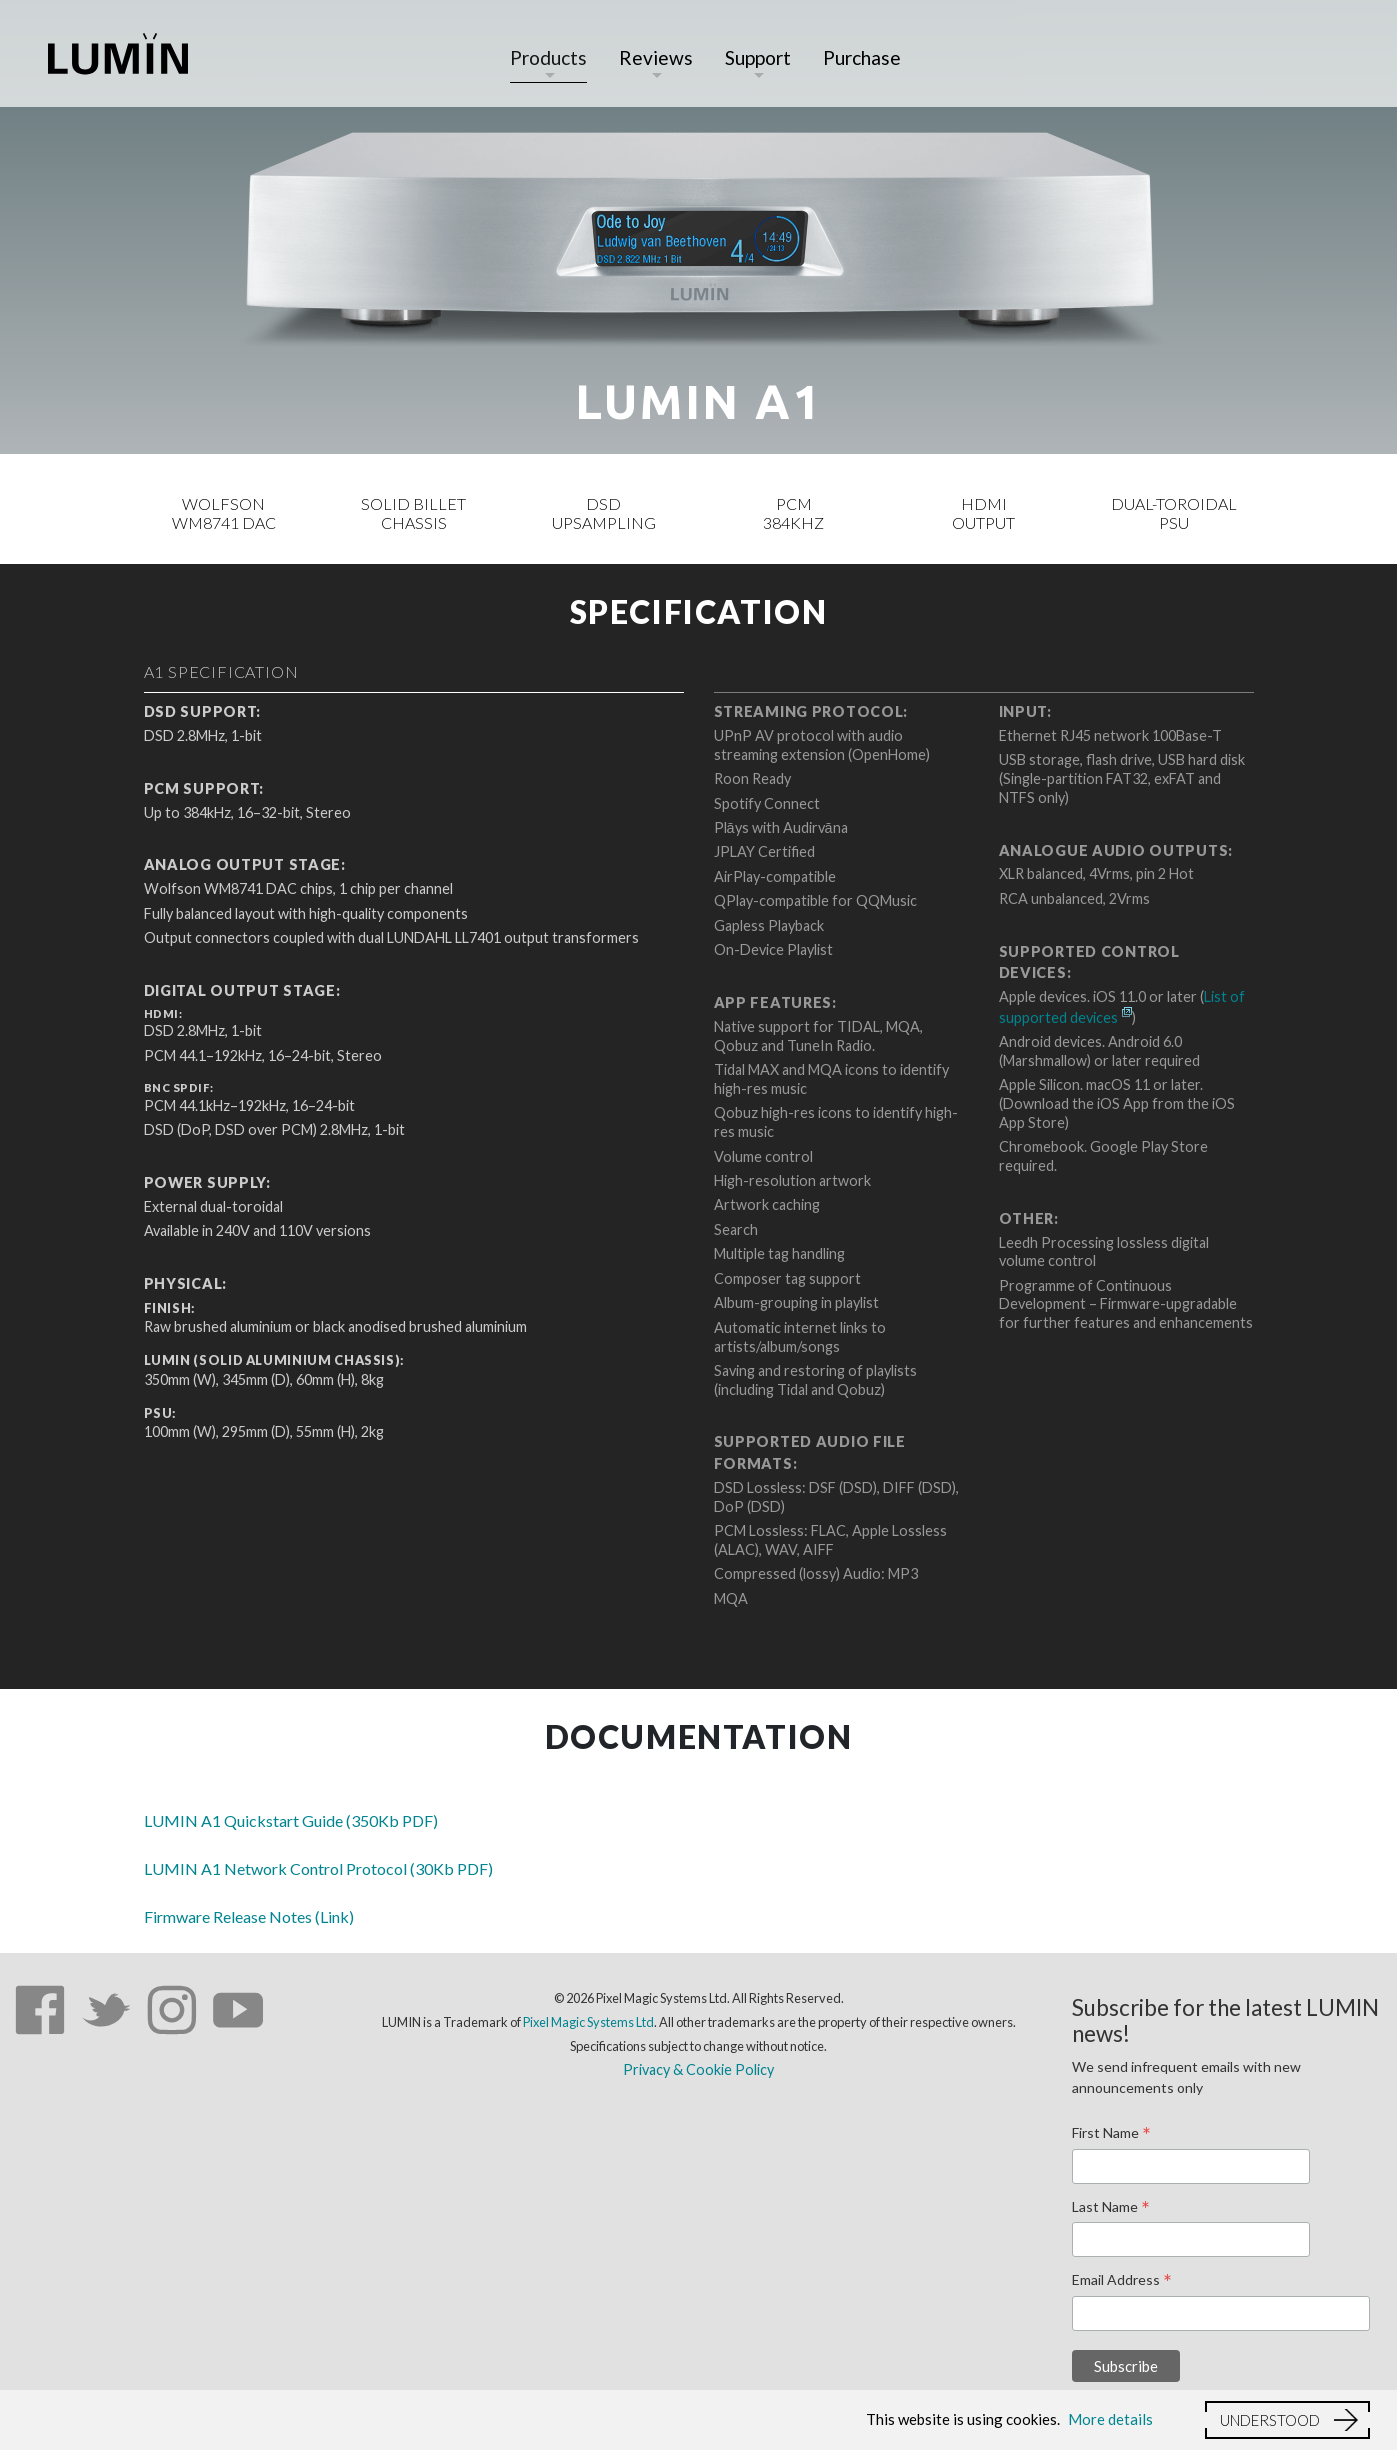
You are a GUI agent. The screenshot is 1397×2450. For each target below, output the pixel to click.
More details (1110, 2419)
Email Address (1122, 2281)
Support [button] (758, 57)
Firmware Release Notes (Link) (249, 1916)
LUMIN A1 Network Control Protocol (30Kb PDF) (318, 1868)
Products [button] (548, 57)
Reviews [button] (656, 57)
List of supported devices (1122, 1007)
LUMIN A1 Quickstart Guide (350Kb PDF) (291, 1820)
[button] (1287, 2420)
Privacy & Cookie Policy (698, 2069)
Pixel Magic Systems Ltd (588, 2022)
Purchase (862, 57)
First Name (1111, 2134)
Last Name (1111, 2208)
